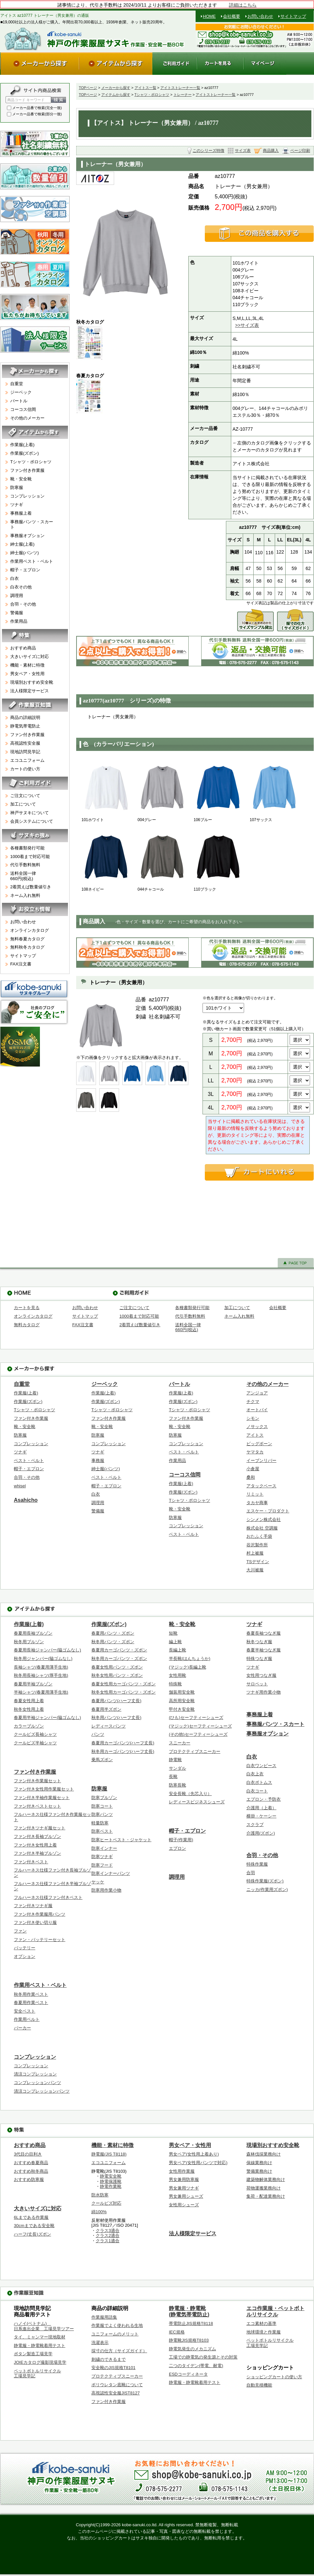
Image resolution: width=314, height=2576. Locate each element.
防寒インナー (104, 1848)
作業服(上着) (36, 445)
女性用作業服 (182, 2171)
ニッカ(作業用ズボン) (267, 1889)
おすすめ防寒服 (29, 2179)
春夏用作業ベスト (31, 2002)
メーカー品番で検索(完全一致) (34, 108)
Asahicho (26, 1500)
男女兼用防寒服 (184, 2179)
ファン (20, 1931)
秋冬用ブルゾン (29, 1641)
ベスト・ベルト (29, 1460)
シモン (252, 1418)
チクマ (252, 1401)
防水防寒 (100, 2194)
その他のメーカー (36, 418)
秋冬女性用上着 (29, 1709)
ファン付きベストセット (37, 1806)
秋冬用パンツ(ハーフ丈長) (116, 1717)
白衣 (36, 577)
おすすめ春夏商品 (31, 2162)
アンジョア (257, 1392)
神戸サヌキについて (29, 812)
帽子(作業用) (181, 1839)
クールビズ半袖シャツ (35, 1742)
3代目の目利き (28, 2154)
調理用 (36, 594)
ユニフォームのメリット (115, 2334)
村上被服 (255, 1553)
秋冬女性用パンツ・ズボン (117, 1675)
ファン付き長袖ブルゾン (37, 1836)
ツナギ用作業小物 (263, 1692)
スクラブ (255, 1824)
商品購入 (271, 150)
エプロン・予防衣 (263, 1799)
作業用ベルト (27, 2019)
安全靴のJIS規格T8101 (113, 2367)
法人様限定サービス (29, 690)
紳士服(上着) (36, 543)
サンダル (177, 1768)
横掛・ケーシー (261, 1816)
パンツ (97, 1734)
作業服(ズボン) (36, 452)
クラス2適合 (107, 2235)
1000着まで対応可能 (30, 856)
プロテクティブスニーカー (194, 1751)
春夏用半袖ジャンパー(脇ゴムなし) (47, 1717)
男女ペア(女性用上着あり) (194, 2154)
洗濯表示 (100, 2342)
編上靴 (175, 1641)
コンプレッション (36, 495)
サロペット (257, 1683)
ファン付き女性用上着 (35, 1845)
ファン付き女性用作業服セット (44, 1789)
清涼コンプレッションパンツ (42, 2091)
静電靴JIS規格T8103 (189, 2340)
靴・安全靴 (36, 478)
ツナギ (36, 504)
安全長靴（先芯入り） (190, 1793)
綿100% (99, 2211)
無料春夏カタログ (27, 938)
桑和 (250, 1477)
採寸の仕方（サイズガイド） (119, 2350)
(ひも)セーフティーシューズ (196, 1717)
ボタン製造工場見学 (33, 2353)
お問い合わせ (260, 16)
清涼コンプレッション (35, 2074)
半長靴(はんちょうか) (189, 1658)
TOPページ (88, 88)
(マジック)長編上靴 (187, 1667)
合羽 (250, 1872)
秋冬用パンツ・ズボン (112, 1641)
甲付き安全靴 (182, 1709)
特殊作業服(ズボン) (265, 1880)
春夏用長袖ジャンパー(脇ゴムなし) (47, 1649)
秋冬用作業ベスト (31, 1994)
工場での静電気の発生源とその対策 (203, 2357)
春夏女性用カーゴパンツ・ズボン (123, 1683)
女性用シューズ (184, 2204)
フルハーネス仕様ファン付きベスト (48, 1897)
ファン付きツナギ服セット (39, 1827)
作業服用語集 (104, 2317)
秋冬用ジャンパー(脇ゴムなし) (43, 1658)
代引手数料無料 (25, 864)
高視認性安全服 (36, 744)
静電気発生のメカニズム (192, 2348)
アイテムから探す (115, 95)
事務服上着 (36, 512)
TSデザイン (257, 1561)
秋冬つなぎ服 (259, 1641)
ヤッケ (97, 1881)
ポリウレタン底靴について (117, 2384)
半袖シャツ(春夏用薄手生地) (41, 1692)
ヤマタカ (255, 1451)
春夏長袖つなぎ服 (263, 1633)
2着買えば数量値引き (30, 886)
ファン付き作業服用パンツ (39, 1914)
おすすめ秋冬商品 (31, 2171)
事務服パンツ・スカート (36, 524)
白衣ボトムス (259, 1782)
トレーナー (182, 95)
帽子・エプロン (36, 569)
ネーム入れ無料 (25, 895)
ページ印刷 (300, 150)
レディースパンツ (108, 1726)
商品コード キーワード (26, 100)
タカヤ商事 (257, 1502)
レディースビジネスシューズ (197, 1801)
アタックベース (261, 1485)
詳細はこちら (243, 5)
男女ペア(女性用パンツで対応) (198, 2162)
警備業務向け (259, 2171)
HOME (209, 16)
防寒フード (102, 1865)
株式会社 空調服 (262, 1528)
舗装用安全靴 (182, 1692)
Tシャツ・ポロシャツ (152, 95)
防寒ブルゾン (104, 1797)
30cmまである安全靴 (34, 2225)
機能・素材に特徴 (36, 666)
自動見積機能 (259, 2385)
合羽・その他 (36, 603)
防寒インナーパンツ (110, 1873)
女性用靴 (177, 1675)
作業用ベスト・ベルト (36, 560)
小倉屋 (252, 1468)
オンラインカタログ (29, 930)
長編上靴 (177, 1649)
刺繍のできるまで (108, 2359)
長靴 (173, 1776)
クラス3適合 (107, 2230)
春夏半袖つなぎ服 (263, 1649)
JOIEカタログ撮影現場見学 (40, 2362)
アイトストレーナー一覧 (180, 88)
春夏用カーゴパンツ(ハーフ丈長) (122, 1742)
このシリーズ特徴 (208, 150)
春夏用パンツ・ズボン (112, 1633)
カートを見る (27, 1307)
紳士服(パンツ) (36, 552)
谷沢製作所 (257, 1544)
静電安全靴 (110, 2176)
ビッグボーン (259, 1443)
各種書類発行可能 (27, 847)
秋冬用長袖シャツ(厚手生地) (41, 1675)
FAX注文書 (20, 963)
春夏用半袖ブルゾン (33, 1683)
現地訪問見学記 (36, 752)
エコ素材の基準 (261, 2323)
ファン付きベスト (31, 1861)
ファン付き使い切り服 (35, 1922)
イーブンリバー (261, 1460)
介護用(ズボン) (260, 1833)
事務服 (97, 1460)
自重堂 (36, 384)
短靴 (173, 1633)
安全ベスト (24, 2011)
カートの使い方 (36, 769)
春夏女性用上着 (29, 1700)
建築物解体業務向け (265, 2179)
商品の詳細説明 (36, 718)
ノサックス (257, 1426)
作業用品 (36, 620)
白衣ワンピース (261, 1765)
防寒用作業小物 (106, 1890)
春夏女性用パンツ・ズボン (117, 1667)
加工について (23, 804)
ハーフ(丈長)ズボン (32, 2234)
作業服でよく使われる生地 (117, 2325)
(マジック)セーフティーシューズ (200, 1726)
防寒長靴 (177, 1785)
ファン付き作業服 (36, 469)
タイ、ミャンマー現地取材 (39, 2336)
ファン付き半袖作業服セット (42, 1797)
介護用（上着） (261, 1807)
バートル (36, 401)
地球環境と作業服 (263, 2332)
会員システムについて (31, 821)
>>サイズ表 (247, 325)
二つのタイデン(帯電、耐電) (196, 2365)
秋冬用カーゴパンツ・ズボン (119, 1658)
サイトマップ (293, 16)
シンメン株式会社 (263, 1519)
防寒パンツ (102, 1814)
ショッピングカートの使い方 (274, 2376)
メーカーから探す (115, 88)
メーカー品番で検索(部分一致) (34, 114)
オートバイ (257, 1409)
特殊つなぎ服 (259, 1658)
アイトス (255, 1435)
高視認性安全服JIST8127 (115, 2392)
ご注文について (25, 795)
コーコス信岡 (36, 410)
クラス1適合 (107, 2240)
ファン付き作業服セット (37, 1780)
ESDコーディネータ (188, 2374)
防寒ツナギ (102, 1856)
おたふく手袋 (259, 1536)
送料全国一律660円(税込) (23, 876)
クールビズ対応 (106, 2203)
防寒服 (36, 486)
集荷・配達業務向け (265, 2196)
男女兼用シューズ (186, 2196)
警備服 (36, 612)
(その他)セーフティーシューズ (198, 1734)
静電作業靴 (110, 2186)
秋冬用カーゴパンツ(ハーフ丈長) (122, 1751)
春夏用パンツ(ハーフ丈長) (116, 1700)
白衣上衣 (255, 1773)
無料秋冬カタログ (27, 947)
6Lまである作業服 (31, 2217)
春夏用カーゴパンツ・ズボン (119, 1649)
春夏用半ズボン (106, 1709)
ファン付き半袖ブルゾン (37, 1853)
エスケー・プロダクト (267, 1510)
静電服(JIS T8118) (109, 2154)
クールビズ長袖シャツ (35, 1734)
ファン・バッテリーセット (39, 1939)
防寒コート (102, 1806)
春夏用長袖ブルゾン (33, 1633)
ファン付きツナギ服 (33, 1905)
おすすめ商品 (36, 648)
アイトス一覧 (145, 88)
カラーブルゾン (29, 1726)
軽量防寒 (100, 1822)
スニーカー (179, 1742)
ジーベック (36, 393)
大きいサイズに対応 (36, 657)
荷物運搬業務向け (263, 2188)
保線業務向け (259, 2162)
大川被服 (255, 1569)
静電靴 (175, 1759)
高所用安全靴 (182, 1700)
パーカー (22, 2027)
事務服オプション (36, 534)
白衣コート (257, 1791)
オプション (24, 1956)
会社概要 (231, 16)
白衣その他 (36, 586)
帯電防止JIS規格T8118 (191, 2323)
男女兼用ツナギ (184, 2188)
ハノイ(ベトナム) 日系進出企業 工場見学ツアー (44, 2326)
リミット (255, 1494)
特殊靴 (175, 1683)
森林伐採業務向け (263, 2154)
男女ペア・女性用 (36, 674)
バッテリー (24, 1947)
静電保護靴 (110, 2181)
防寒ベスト (102, 1831)
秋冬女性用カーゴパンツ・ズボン (123, 1692)
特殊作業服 (257, 1864)
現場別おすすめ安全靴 (36, 683)
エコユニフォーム (36, 761)
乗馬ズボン (102, 1759)
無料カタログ (27, 1324)
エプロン (177, 1848)
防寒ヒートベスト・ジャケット (121, 1839)
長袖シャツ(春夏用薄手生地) (41, 1667)
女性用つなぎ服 (261, 1675)
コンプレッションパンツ (37, 2082)
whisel (20, 1485)
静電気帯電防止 (36, 727)
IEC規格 (177, 2332)
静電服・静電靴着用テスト (39, 2345)
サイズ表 (243, 150)
